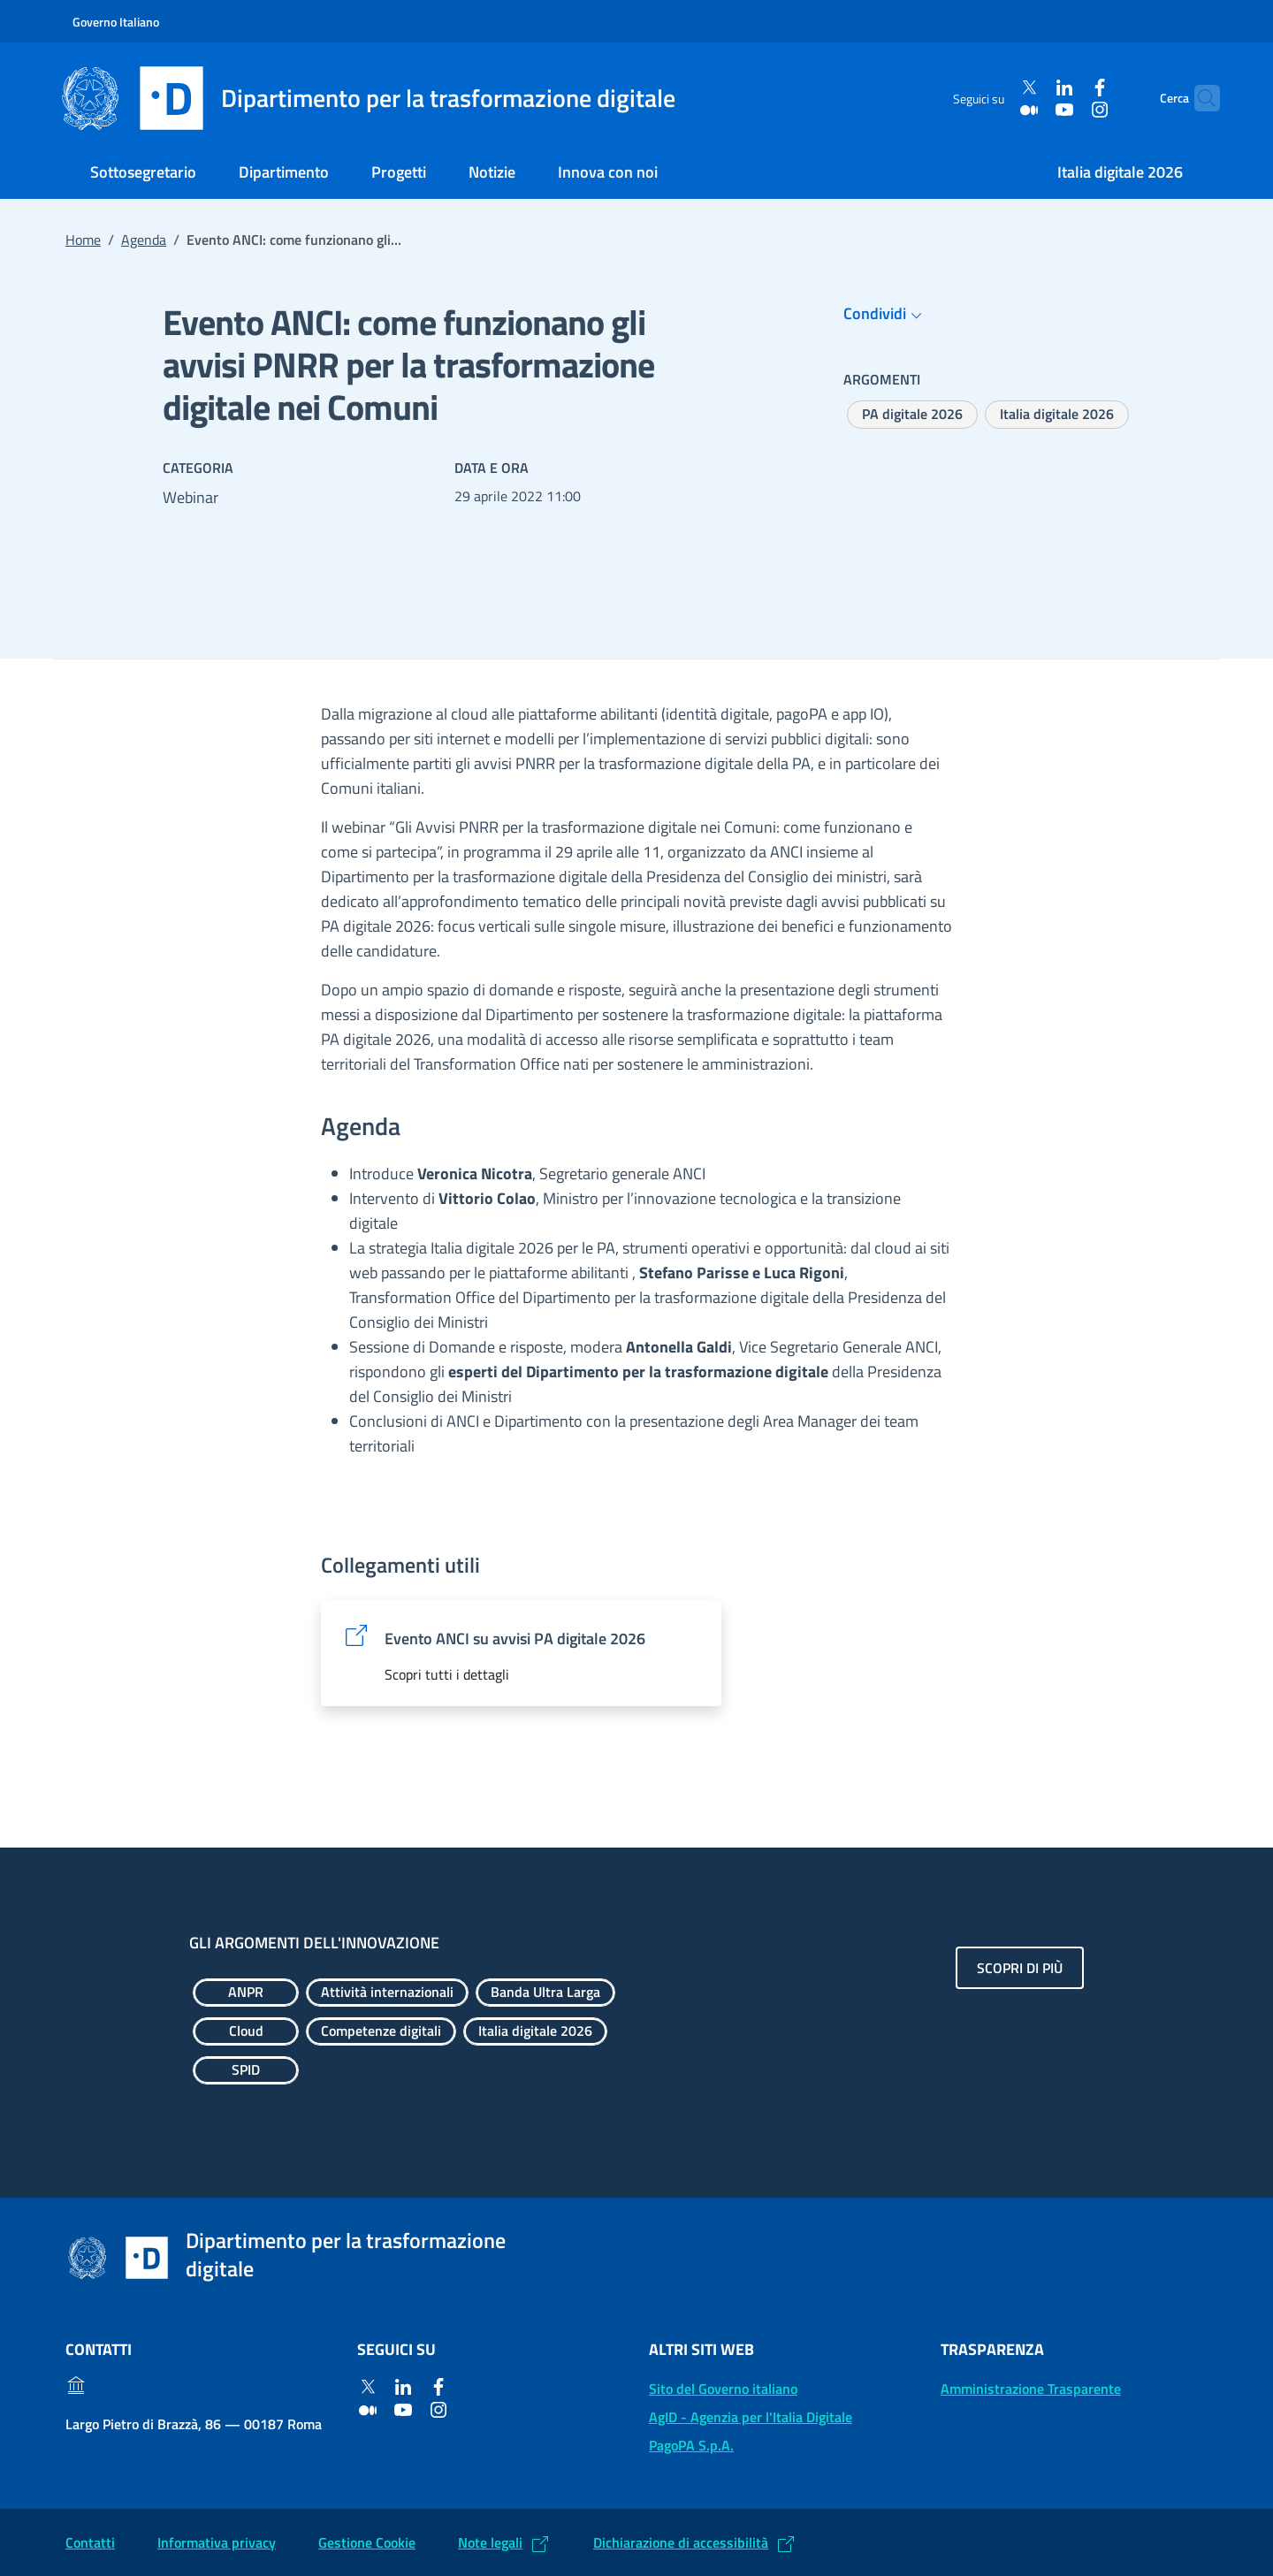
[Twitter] (996, 88)
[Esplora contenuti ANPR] (246, 1992)
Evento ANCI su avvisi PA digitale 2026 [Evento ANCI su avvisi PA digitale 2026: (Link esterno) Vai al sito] (515, 1638)
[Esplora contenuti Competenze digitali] (381, 2031)
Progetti (398, 172)
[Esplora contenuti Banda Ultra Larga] (545, 1992)
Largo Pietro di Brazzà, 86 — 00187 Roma (193, 2424)
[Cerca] (1199, 98)
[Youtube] (1031, 109)
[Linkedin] (1031, 88)
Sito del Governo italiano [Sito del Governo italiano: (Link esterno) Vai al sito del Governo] (723, 2388)
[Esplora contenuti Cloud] (246, 2031)
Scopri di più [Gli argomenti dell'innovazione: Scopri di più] (1020, 1967)
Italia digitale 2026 (1120, 172)
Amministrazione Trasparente (1031, 2388)
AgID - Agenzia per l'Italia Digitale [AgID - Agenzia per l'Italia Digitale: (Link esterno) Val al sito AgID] (750, 2416)
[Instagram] (1067, 109)
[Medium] (996, 109)
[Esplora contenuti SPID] (246, 2070)
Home (83, 239)
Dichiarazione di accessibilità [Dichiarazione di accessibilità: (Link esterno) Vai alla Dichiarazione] (680, 2542)
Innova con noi (608, 172)
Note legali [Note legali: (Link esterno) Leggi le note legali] (490, 2542)
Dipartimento (284, 172)
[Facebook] (1067, 88)
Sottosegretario (143, 172)
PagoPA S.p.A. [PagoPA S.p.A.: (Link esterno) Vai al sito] (691, 2445)
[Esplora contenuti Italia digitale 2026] (1057, 414)
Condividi (885, 313)
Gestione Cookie (366, 2542)
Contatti (90, 2542)
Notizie (492, 172)
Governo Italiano (115, 21)
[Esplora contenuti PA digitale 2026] (912, 414)
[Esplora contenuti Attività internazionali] (387, 1992)
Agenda (143, 239)
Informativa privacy (216, 2542)
